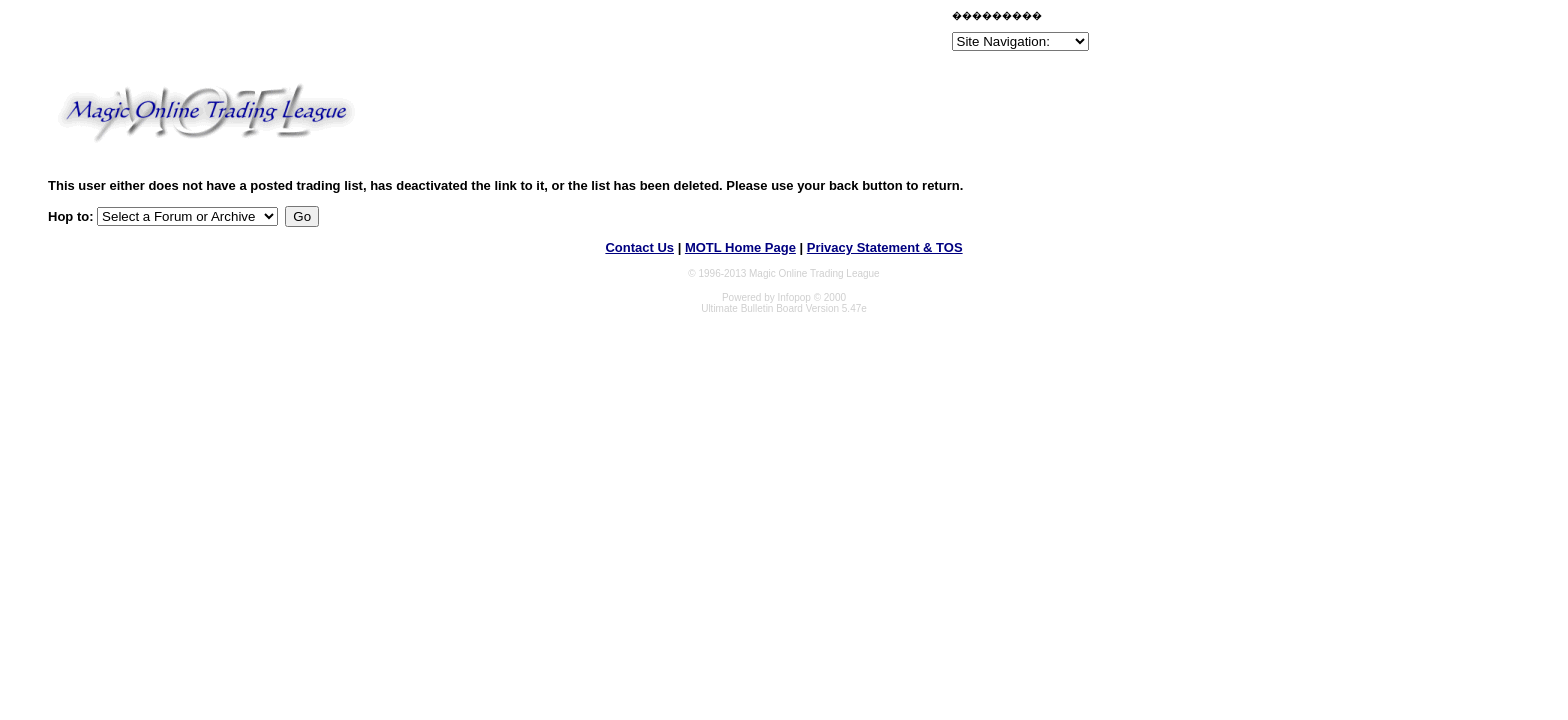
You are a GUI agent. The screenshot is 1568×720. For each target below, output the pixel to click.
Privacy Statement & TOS (885, 247)
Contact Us (639, 247)
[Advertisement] (714, 34)
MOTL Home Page (740, 247)
